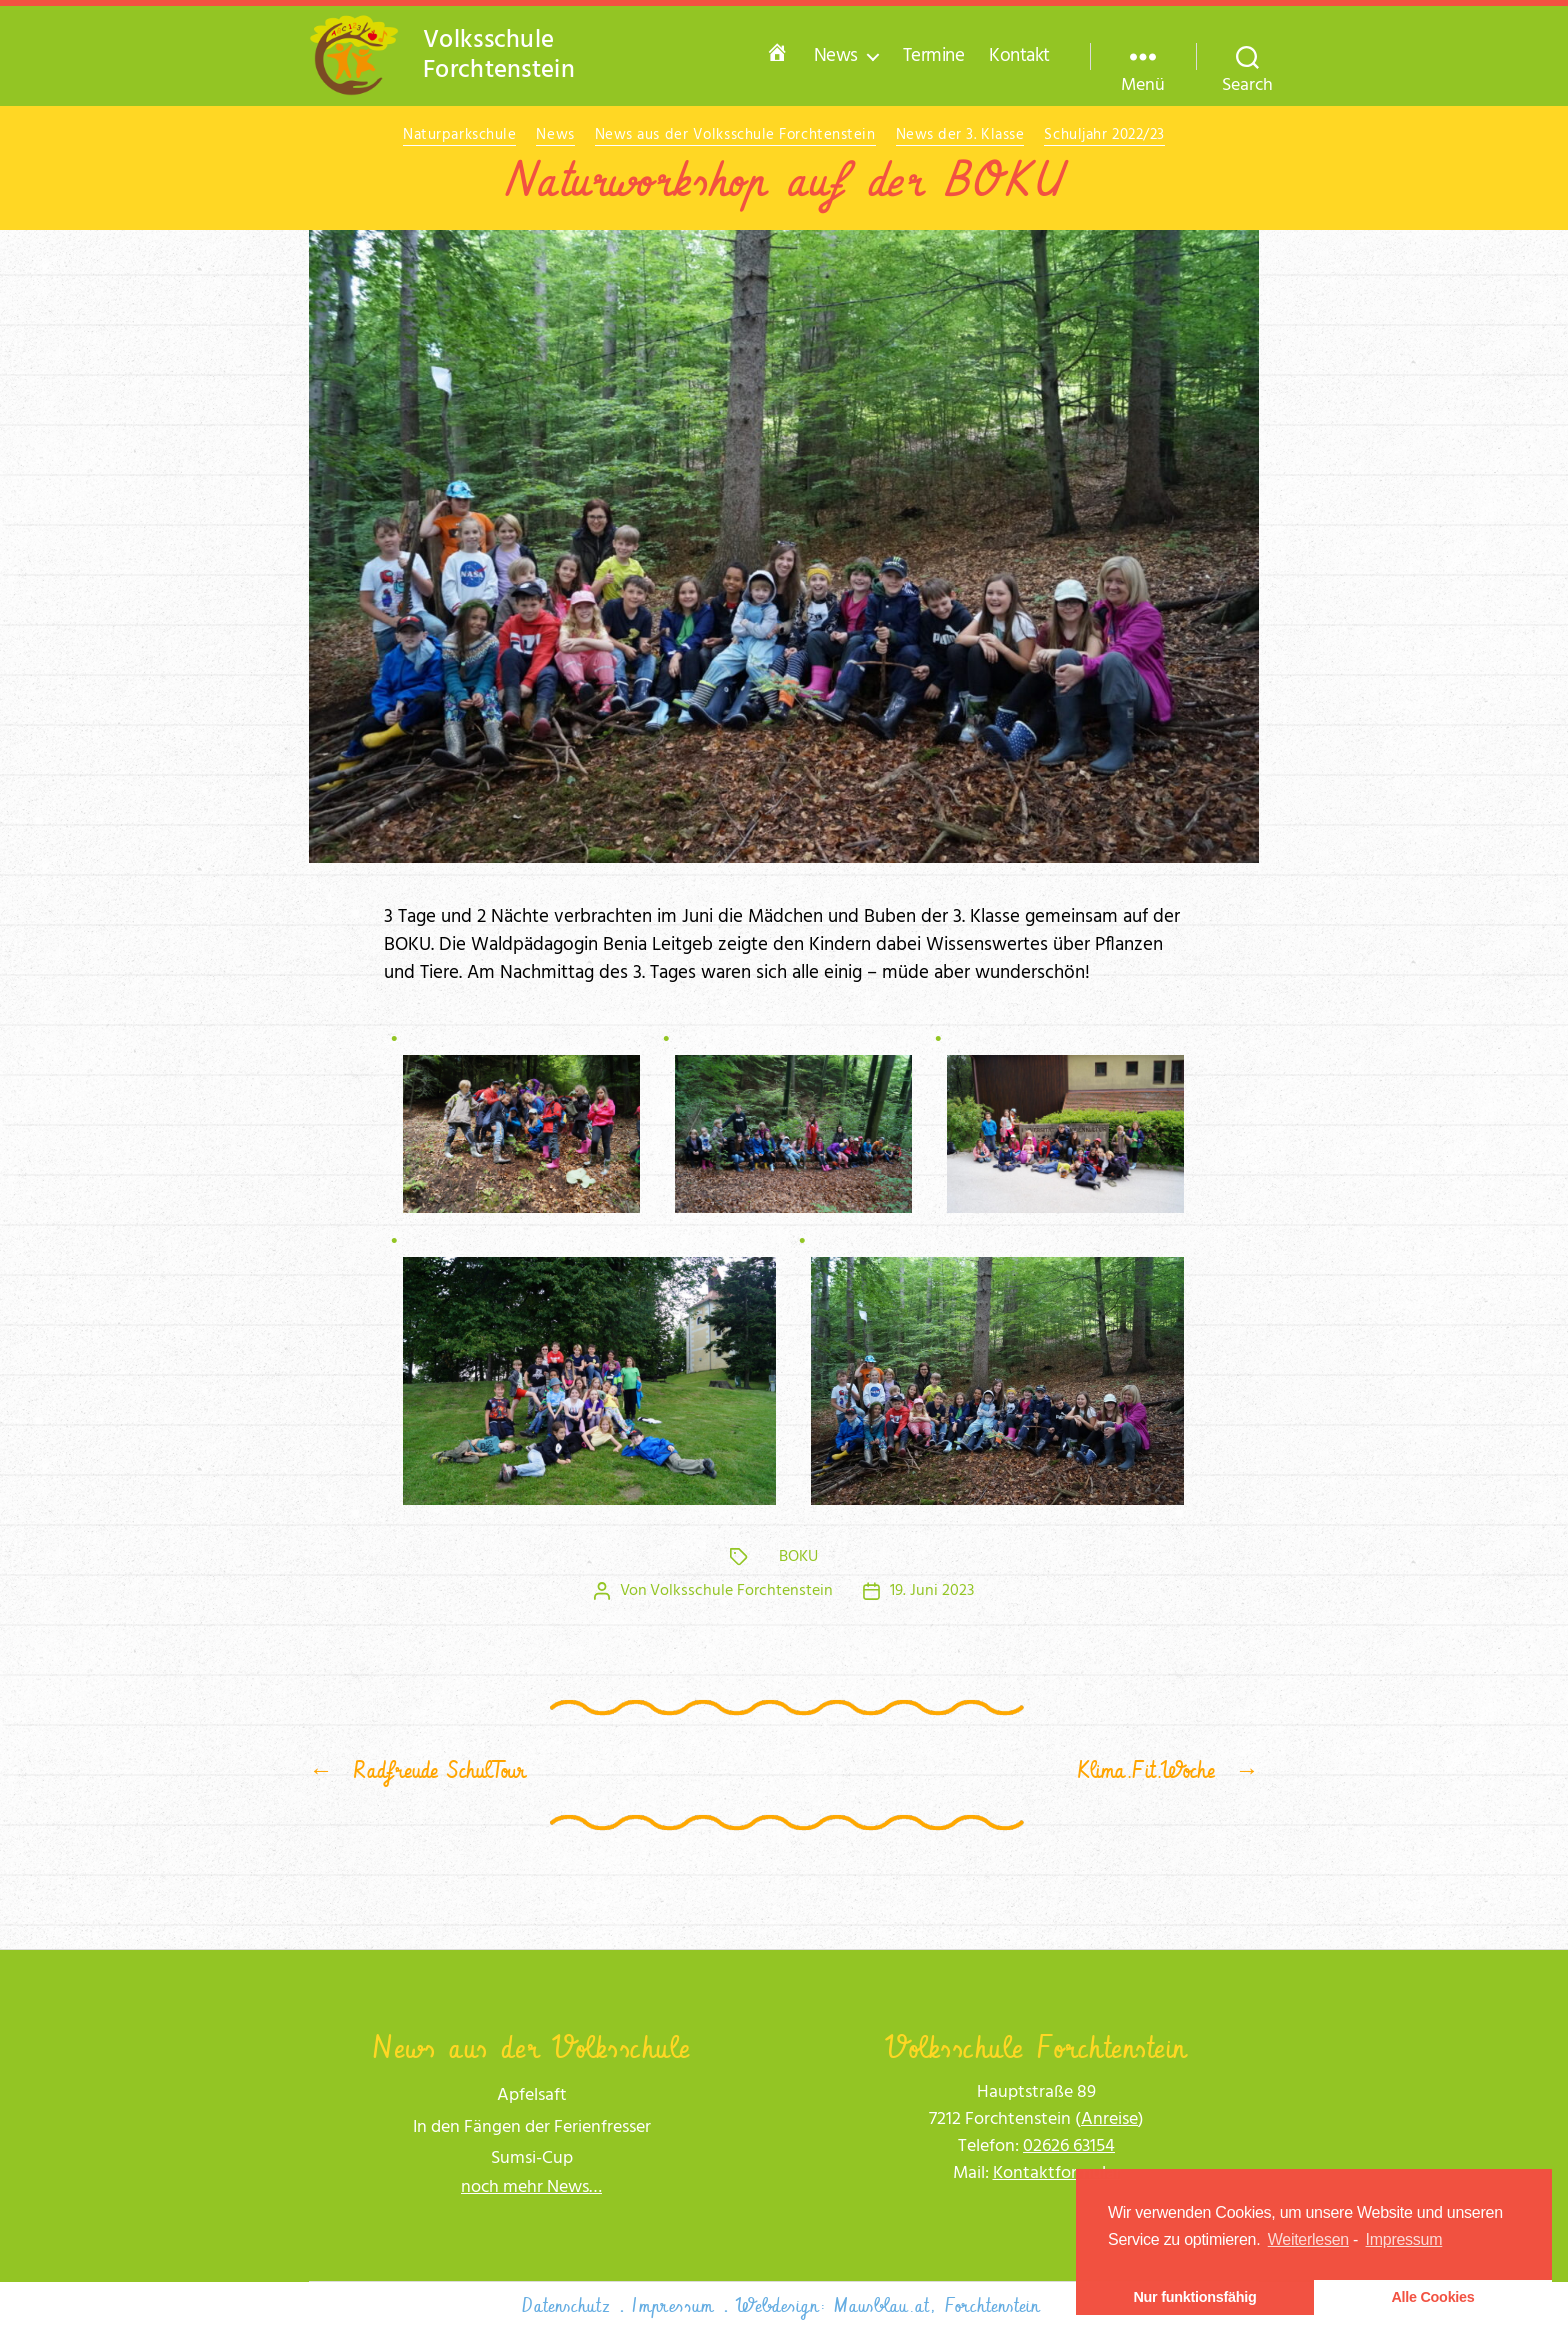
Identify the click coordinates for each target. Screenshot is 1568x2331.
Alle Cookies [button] (1432, 2297)
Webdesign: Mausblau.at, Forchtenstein (888, 2306)
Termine (934, 56)
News (836, 56)
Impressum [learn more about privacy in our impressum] (1404, 2239)
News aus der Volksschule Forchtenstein (735, 136)
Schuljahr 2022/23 (1104, 136)
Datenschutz (566, 2306)
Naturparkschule (459, 136)
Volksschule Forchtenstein (741, 1591)
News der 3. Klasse (960, 136)
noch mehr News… (531, 2187)
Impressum (673, 2306)
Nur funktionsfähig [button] (1194, 2297)
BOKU (798, 1557)
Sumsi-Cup (532, 2158)
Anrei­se (1109, 2119)
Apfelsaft (532, 2095)
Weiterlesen (1308, 2239)
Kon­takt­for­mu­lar (1057, 2173)
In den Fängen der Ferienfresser (532, 2127)
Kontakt (1019, 56)
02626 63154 (1069, 2146)
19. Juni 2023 (932, 1591)
